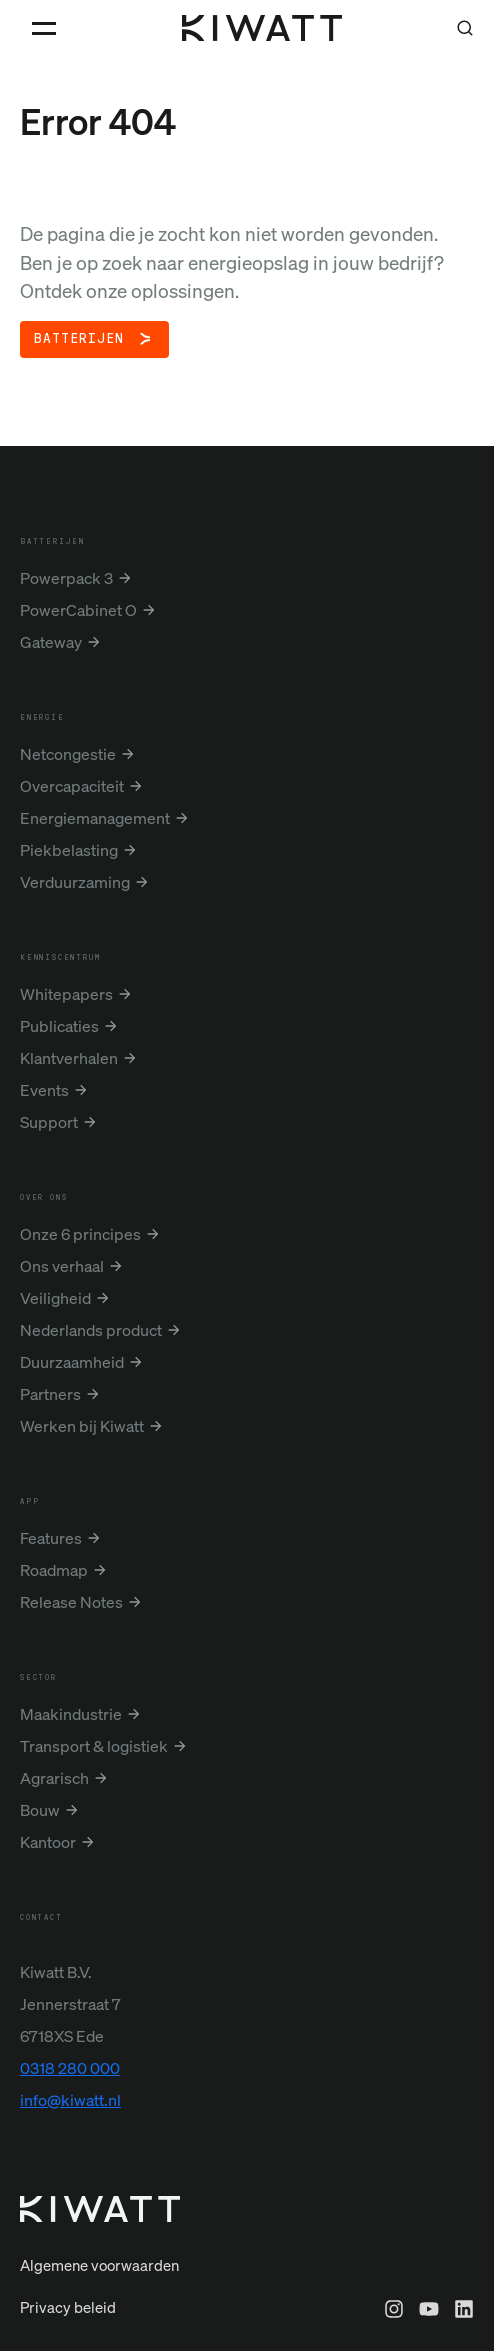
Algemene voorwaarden (99, 2265)
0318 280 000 (70, 2068)
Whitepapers (66, 994)
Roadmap (54, 1570)
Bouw (40, 1810)
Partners (50, 1394)
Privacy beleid (68, 2307)
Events (44, 1090)
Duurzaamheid (72, 1362)
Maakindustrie (71, 1714)
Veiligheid (55, 1298)
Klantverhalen (69, 1058)
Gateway (51, 642)
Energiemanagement (95, 818)
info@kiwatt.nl (70, 2100)
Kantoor (48, 1842)
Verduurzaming (75, 882)
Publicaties (59, 1026)
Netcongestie (68, 754)
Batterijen (79, 339)
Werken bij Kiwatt (82, 1426)
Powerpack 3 (66, 578)
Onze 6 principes (80, 1234)
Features (51, 1538)
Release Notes (71, 1602)
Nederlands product (91, 1330)
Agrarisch (54, 1778)
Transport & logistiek (94, 1746)
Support (49, 1122)
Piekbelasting (69, 850)
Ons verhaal (62, 1266)
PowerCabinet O (78, 610)
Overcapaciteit (72, 786)
